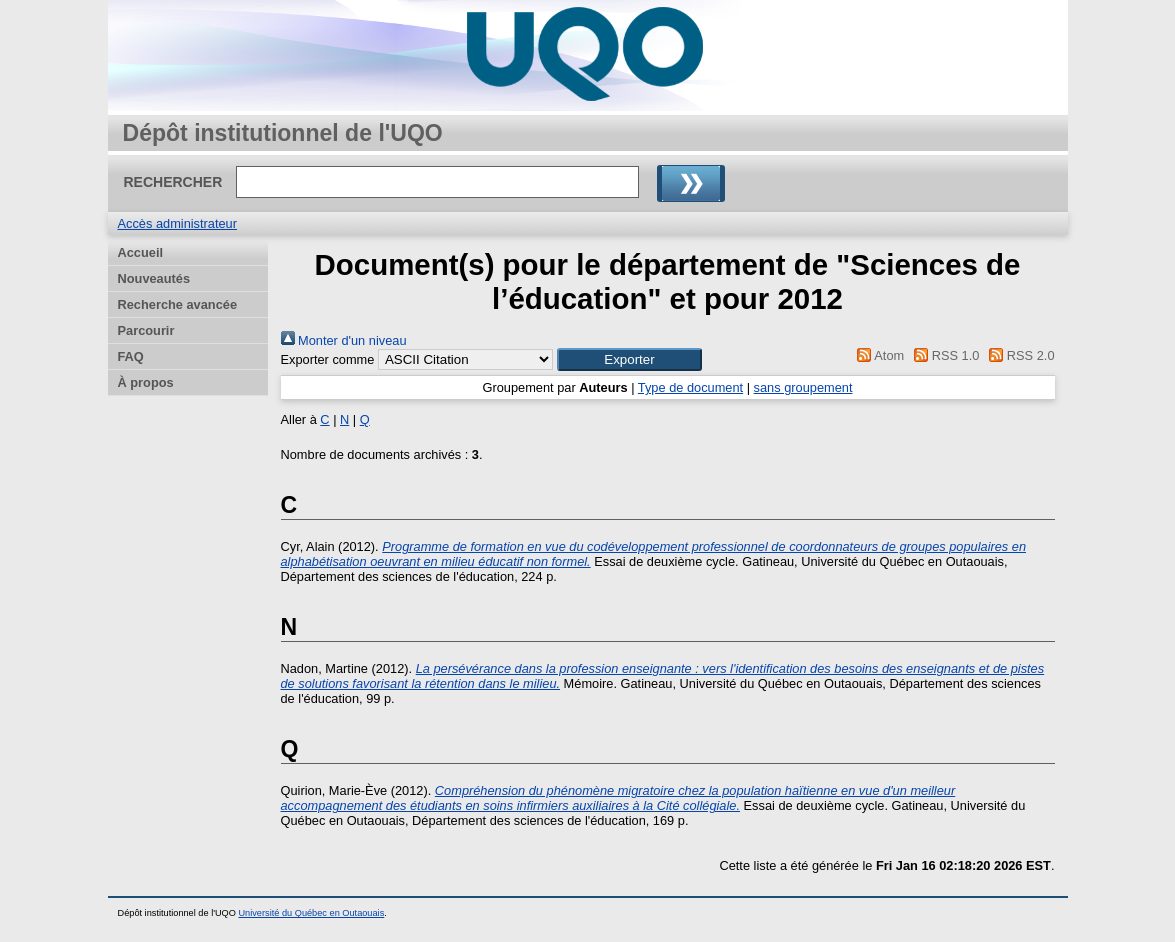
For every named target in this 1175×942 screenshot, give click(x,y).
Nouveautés (154, 278)
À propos (146, 382)
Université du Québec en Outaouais (311, 913)
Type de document (690, 387)
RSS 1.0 (944, 355)
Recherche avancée (178, 304)
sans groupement (803, 387)
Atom (877, 355)
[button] (629, 359)
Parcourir (146, 330)
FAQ (131, 356)
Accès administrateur (177, 223)
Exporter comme (328, 359)
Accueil (141, 252)
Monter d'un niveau (344, 340)
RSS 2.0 (1019, 355)
